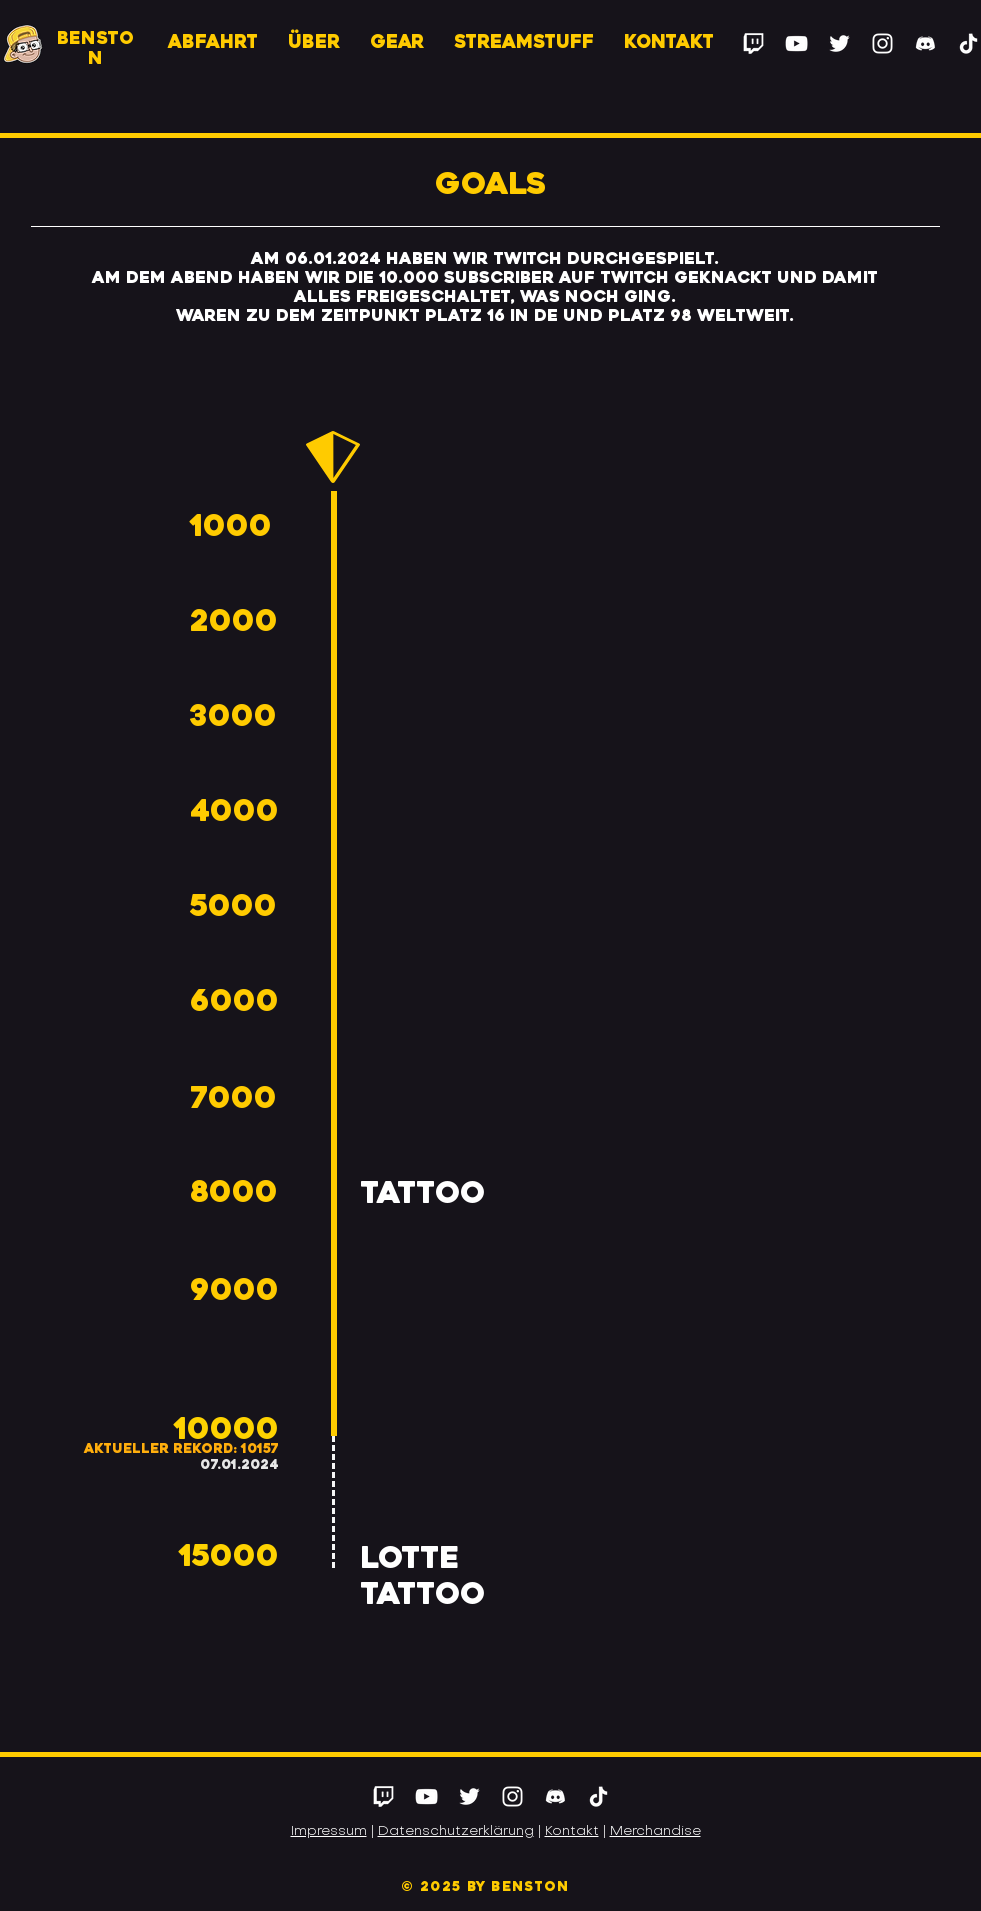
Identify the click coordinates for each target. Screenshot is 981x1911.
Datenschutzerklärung (456, 1831)
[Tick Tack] (598, 1796)
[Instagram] (882, 43)
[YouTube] (796, 43)
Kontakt (572, 1831)
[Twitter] (839, 43)
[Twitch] (753, 43)
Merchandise (655, 1831)
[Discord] (925, 43)
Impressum (329, 1831)
